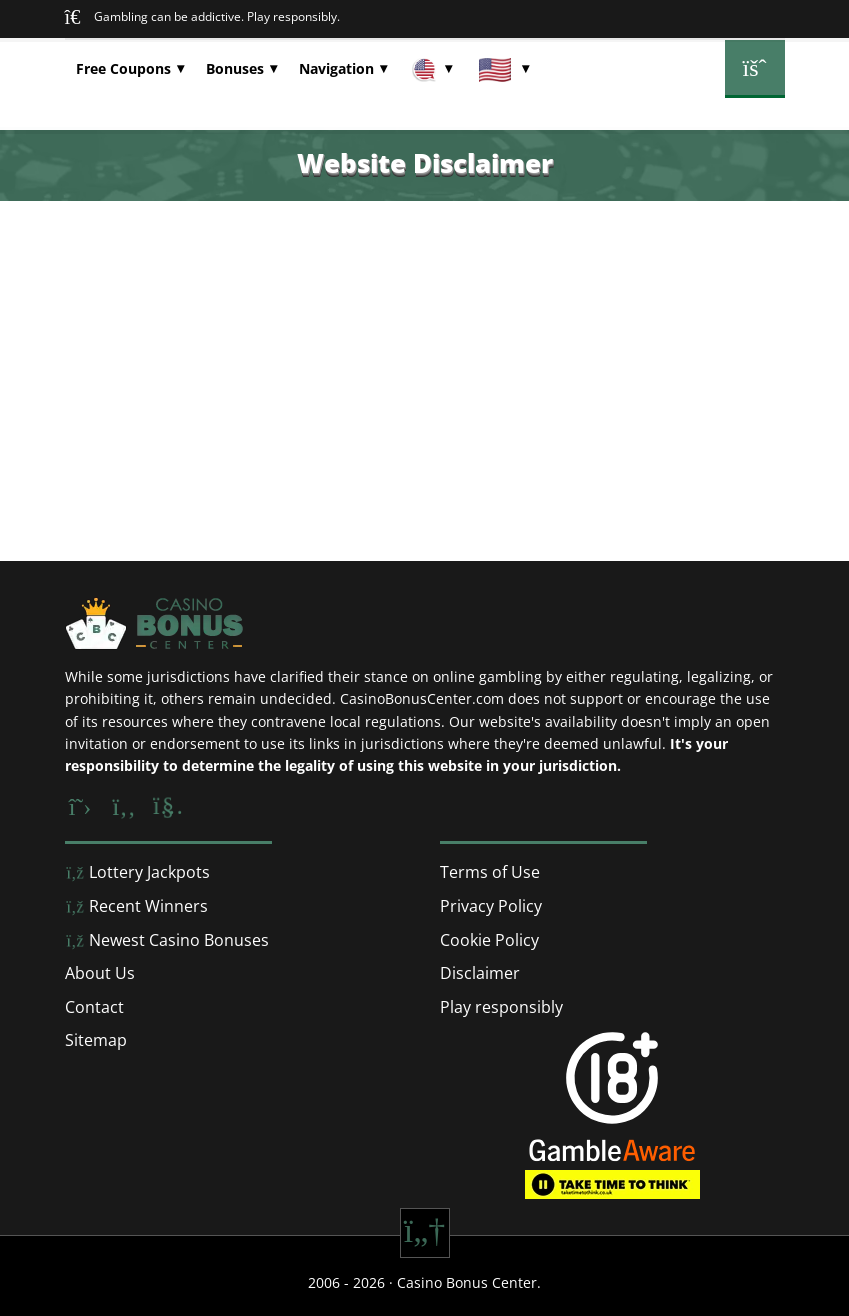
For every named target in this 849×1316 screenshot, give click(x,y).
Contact (94, 1007)
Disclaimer (480, 973)
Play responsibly (501, 1007)
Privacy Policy (491, 906)
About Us (100, 973)
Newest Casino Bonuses (167, 940)
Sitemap (96, 1040)
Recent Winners (136, 906)
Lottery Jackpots (137, 872)
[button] (130, 69)
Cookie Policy (489, 940)
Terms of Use (490, 872)
